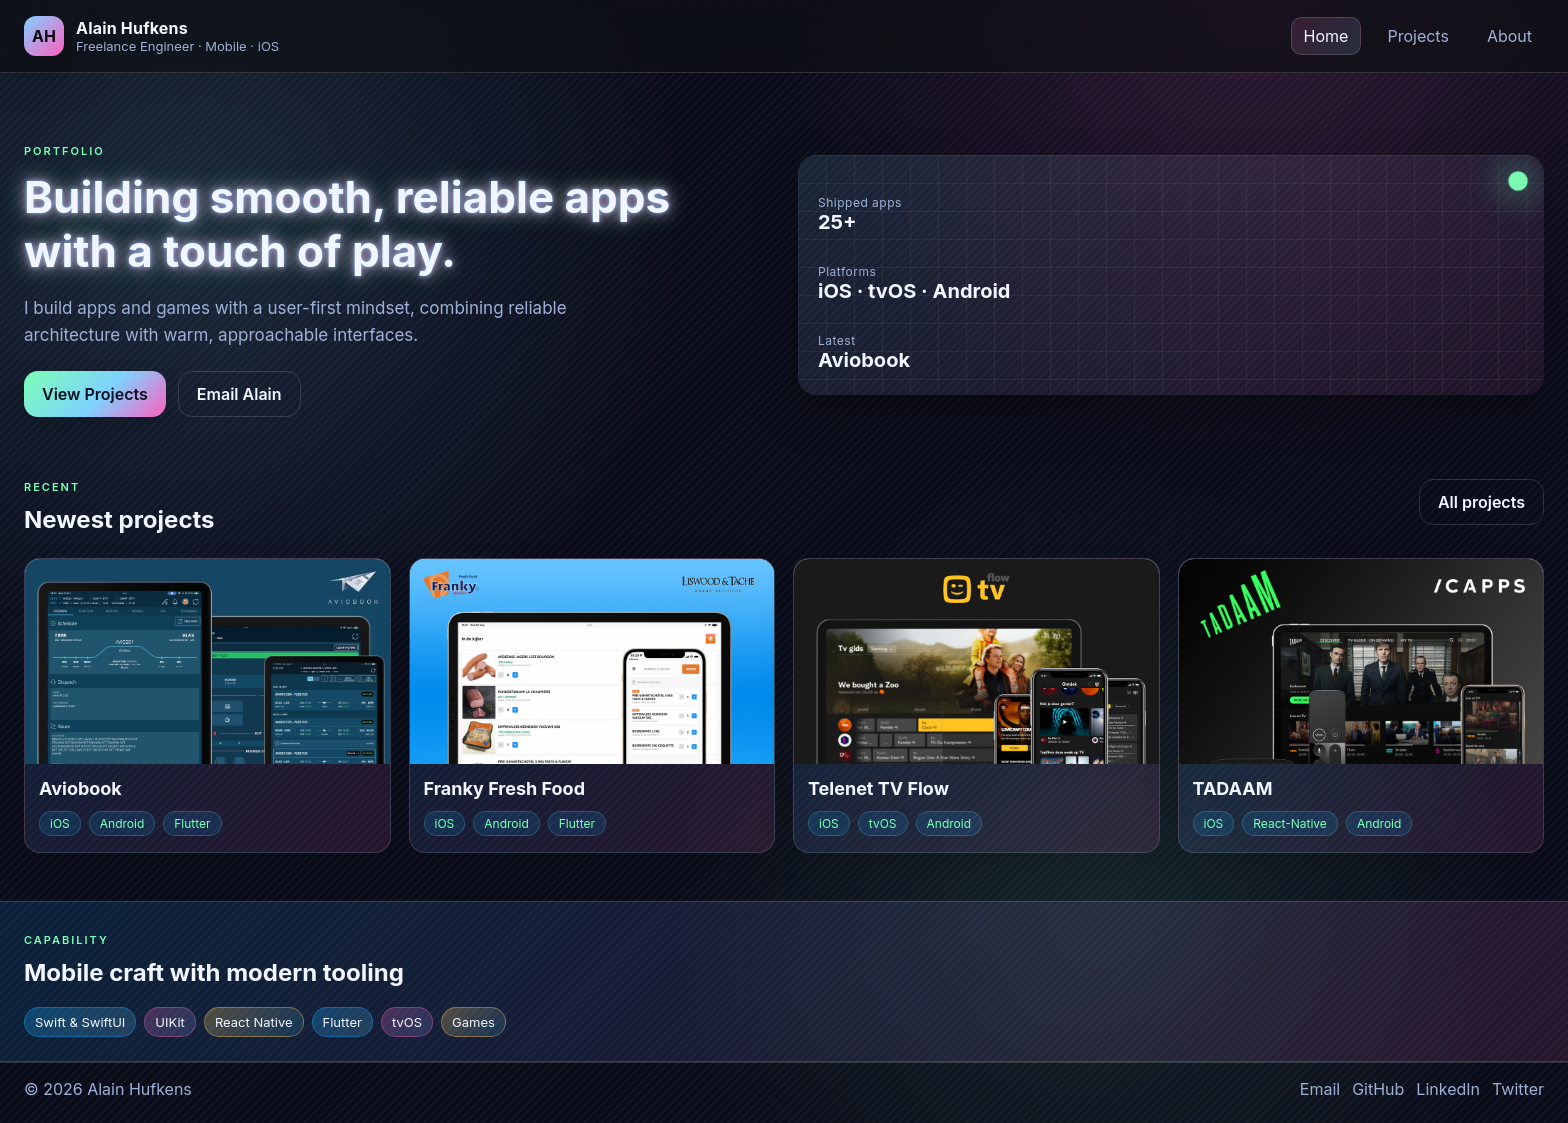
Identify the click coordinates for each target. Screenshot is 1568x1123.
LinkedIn (1448, 1089)
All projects (1481, 502)
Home (1326, 36)
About (1509, 36)
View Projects (95, 394)
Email (1320, 1089)
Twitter (1518, 1089)
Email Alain (239, 394)
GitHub (1378, 1089)
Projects (1417, 36)
